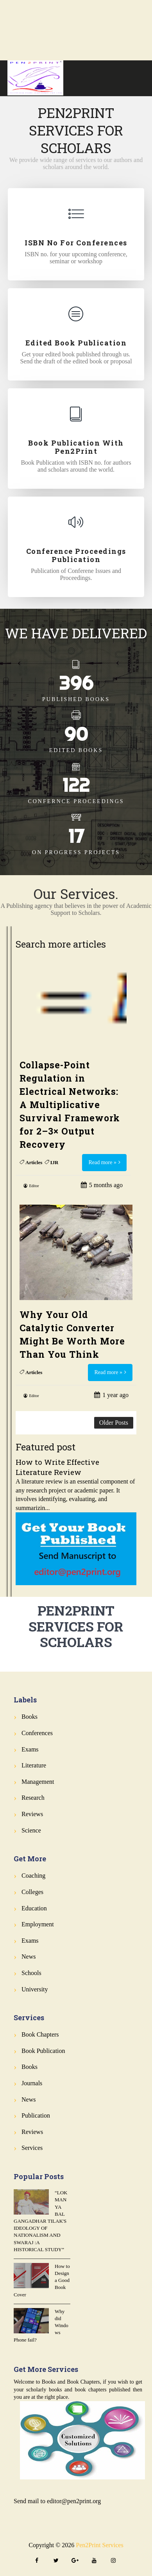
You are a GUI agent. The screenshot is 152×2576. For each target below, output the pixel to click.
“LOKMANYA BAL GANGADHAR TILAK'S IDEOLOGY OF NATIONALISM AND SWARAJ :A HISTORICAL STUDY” (41, 2221)
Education (34, 1908)
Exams (30, 1749)
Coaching (33, 1875)
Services (32, 2147)
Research (33, 1797)
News (28, 1956)
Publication (35, 2115)
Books (29, 1716)
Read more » (102, 1162)
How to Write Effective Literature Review (57, 1467)
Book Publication (43, 2050)
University (34, 1989)
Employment (37, 1924)
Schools (31, 1973)
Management (37, 1781)
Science (31, 1830)
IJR (54, 1162)
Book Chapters (40, 2034)
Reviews (32, 1814)
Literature (33, 1765)
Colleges (32, 1892)
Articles (33, 1162)
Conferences (37, 1733)
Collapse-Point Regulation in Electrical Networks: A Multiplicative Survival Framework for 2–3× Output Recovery (70, 1104)
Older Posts (113, 1422)
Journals (31, 2083)
